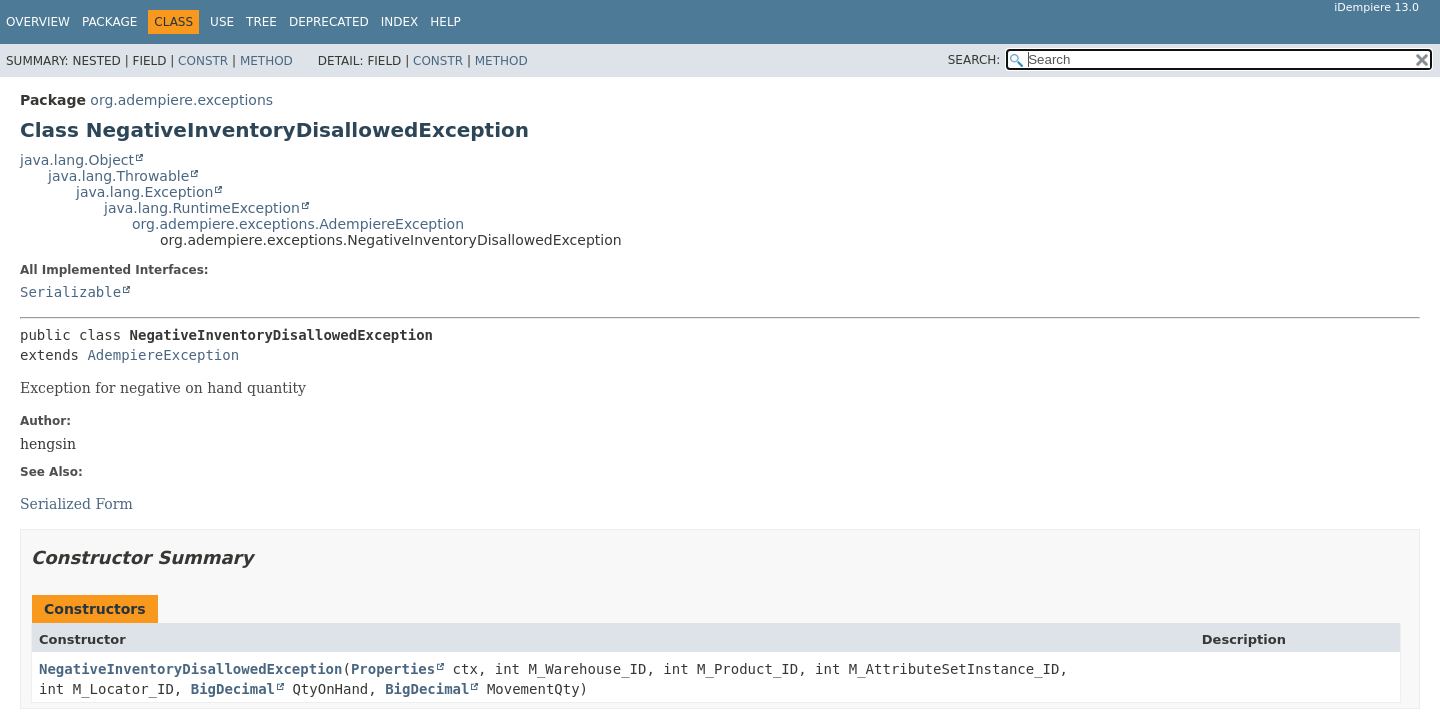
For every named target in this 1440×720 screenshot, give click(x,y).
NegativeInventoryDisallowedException (190, 669)
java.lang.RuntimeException (202, 208)
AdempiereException (163, 355)
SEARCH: (974, 60)
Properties (393, 669)
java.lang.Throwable (118, 176)
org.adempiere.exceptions (181, 100)
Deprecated (329, 22)
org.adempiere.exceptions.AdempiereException (298, 224)
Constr (203, 61)
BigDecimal (233, 689)
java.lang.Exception (144, 192)
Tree (261, 22)
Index (400, 22)
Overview (38, 22)
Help (445, 22)
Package (109, 22)
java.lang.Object (77, 160)
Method (266, 61)
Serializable (70, 292)
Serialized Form (76, 504)
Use (222, 22)
